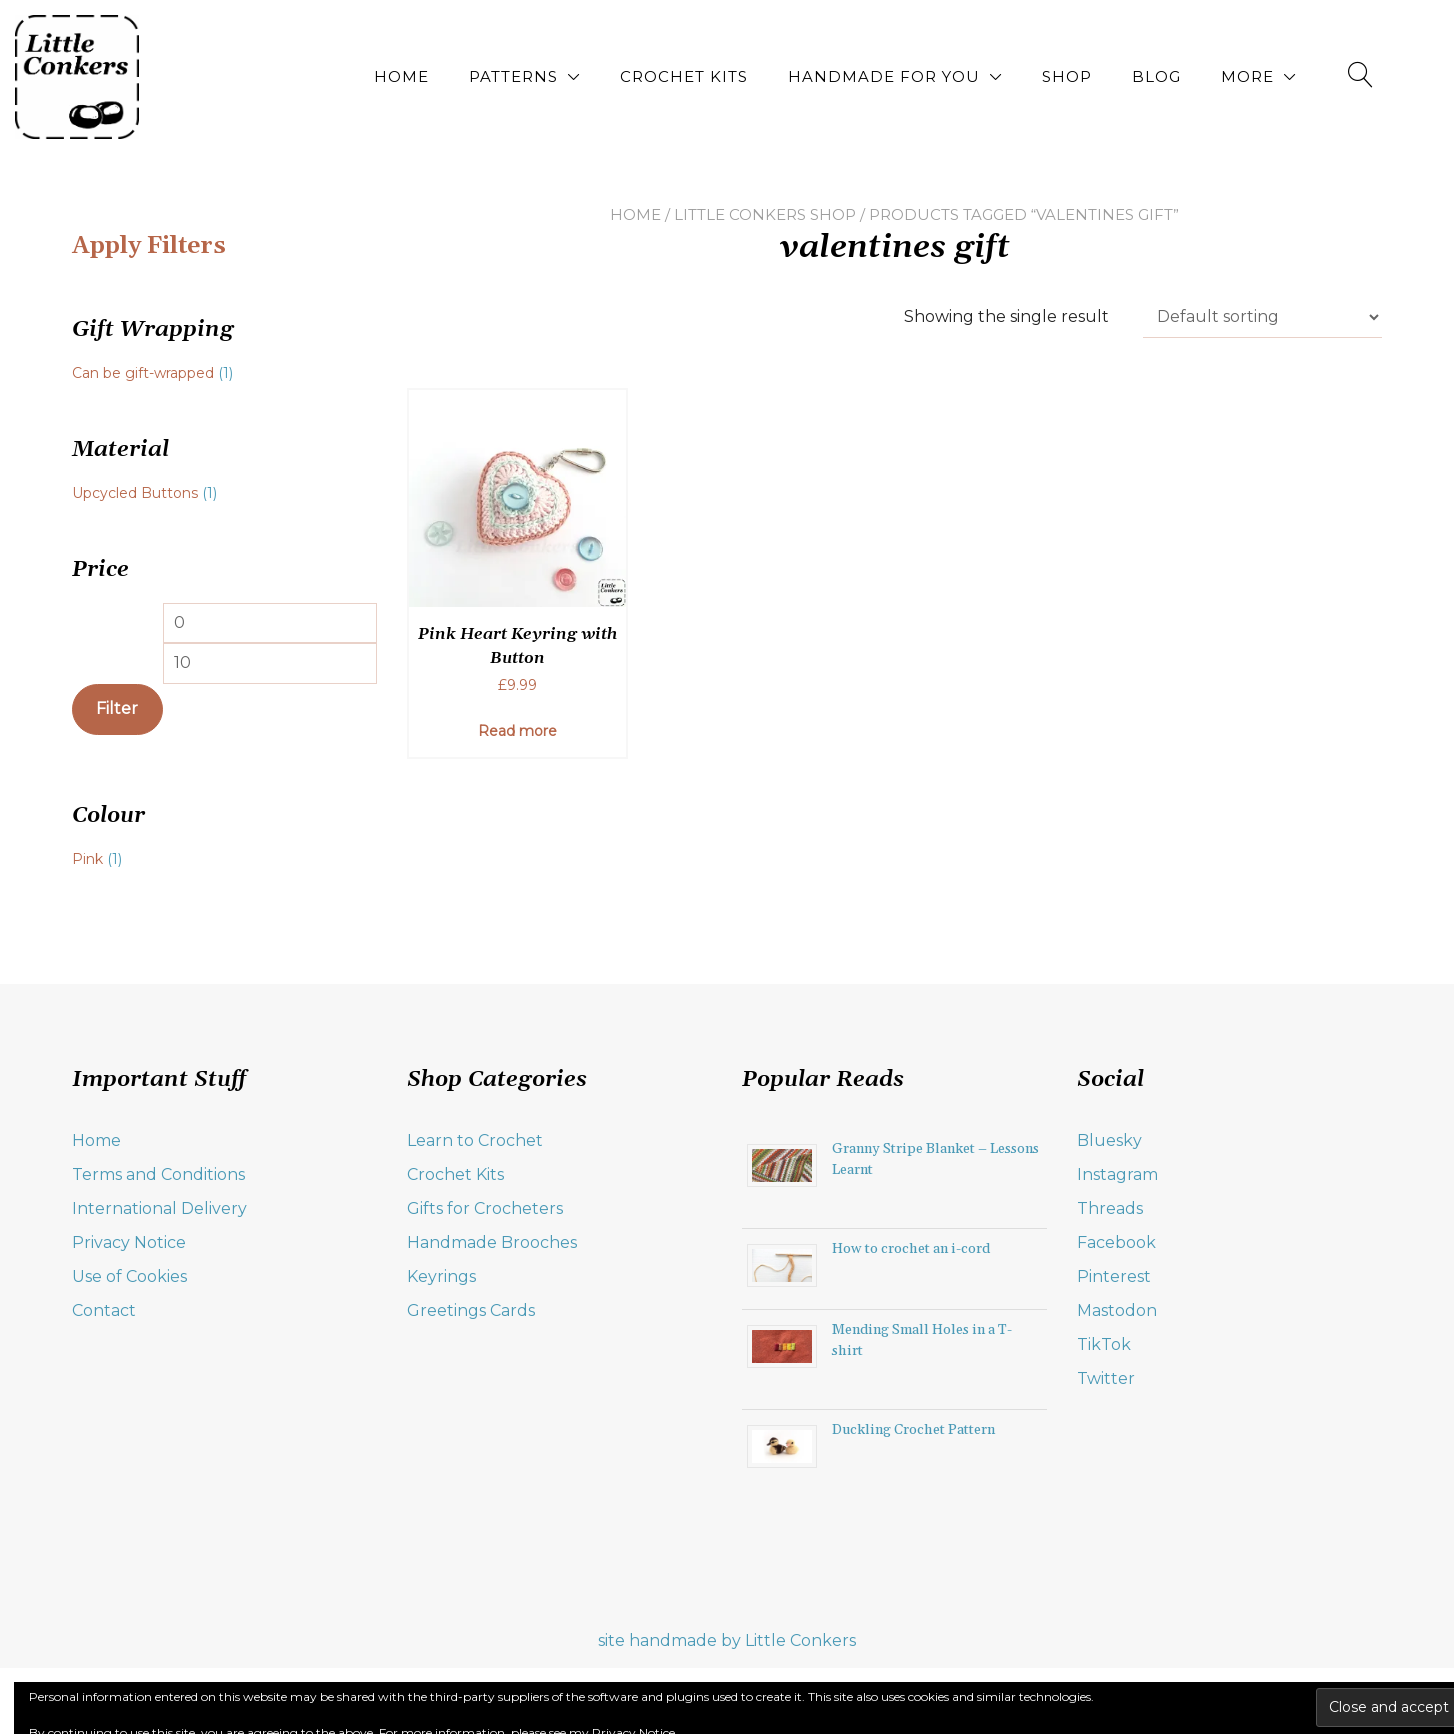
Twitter (1106, 1378)
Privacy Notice (129, 1242)
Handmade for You (884, 76)
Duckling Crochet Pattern (913, 1430)
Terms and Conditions (158, 1174)
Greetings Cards (471, 1310)
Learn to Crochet (475, 1140)
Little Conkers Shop (765, 214)
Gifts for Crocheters (485, 1208)
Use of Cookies (129, 1276)
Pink (87, 859)
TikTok (1104, 1344)
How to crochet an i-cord (911, 1249)
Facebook (1116, 1242)
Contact (104, 1310)
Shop (1067, 76)
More (1247, 76)
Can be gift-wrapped (143, 373)
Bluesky (1109, 1140)
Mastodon (1117, 1310)
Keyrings (441, 1276)
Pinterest (1114, 1276)
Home (401, 76)
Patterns (513, 76)
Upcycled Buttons (135, 493)
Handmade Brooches (492, 1242)
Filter (117, 708)
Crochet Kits (684, 76)
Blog (1156, 76)
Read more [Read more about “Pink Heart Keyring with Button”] (517, 731)
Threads (1110, 1208)
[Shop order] (1262, 317)
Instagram (1117, 1174)
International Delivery (159, 1208)
